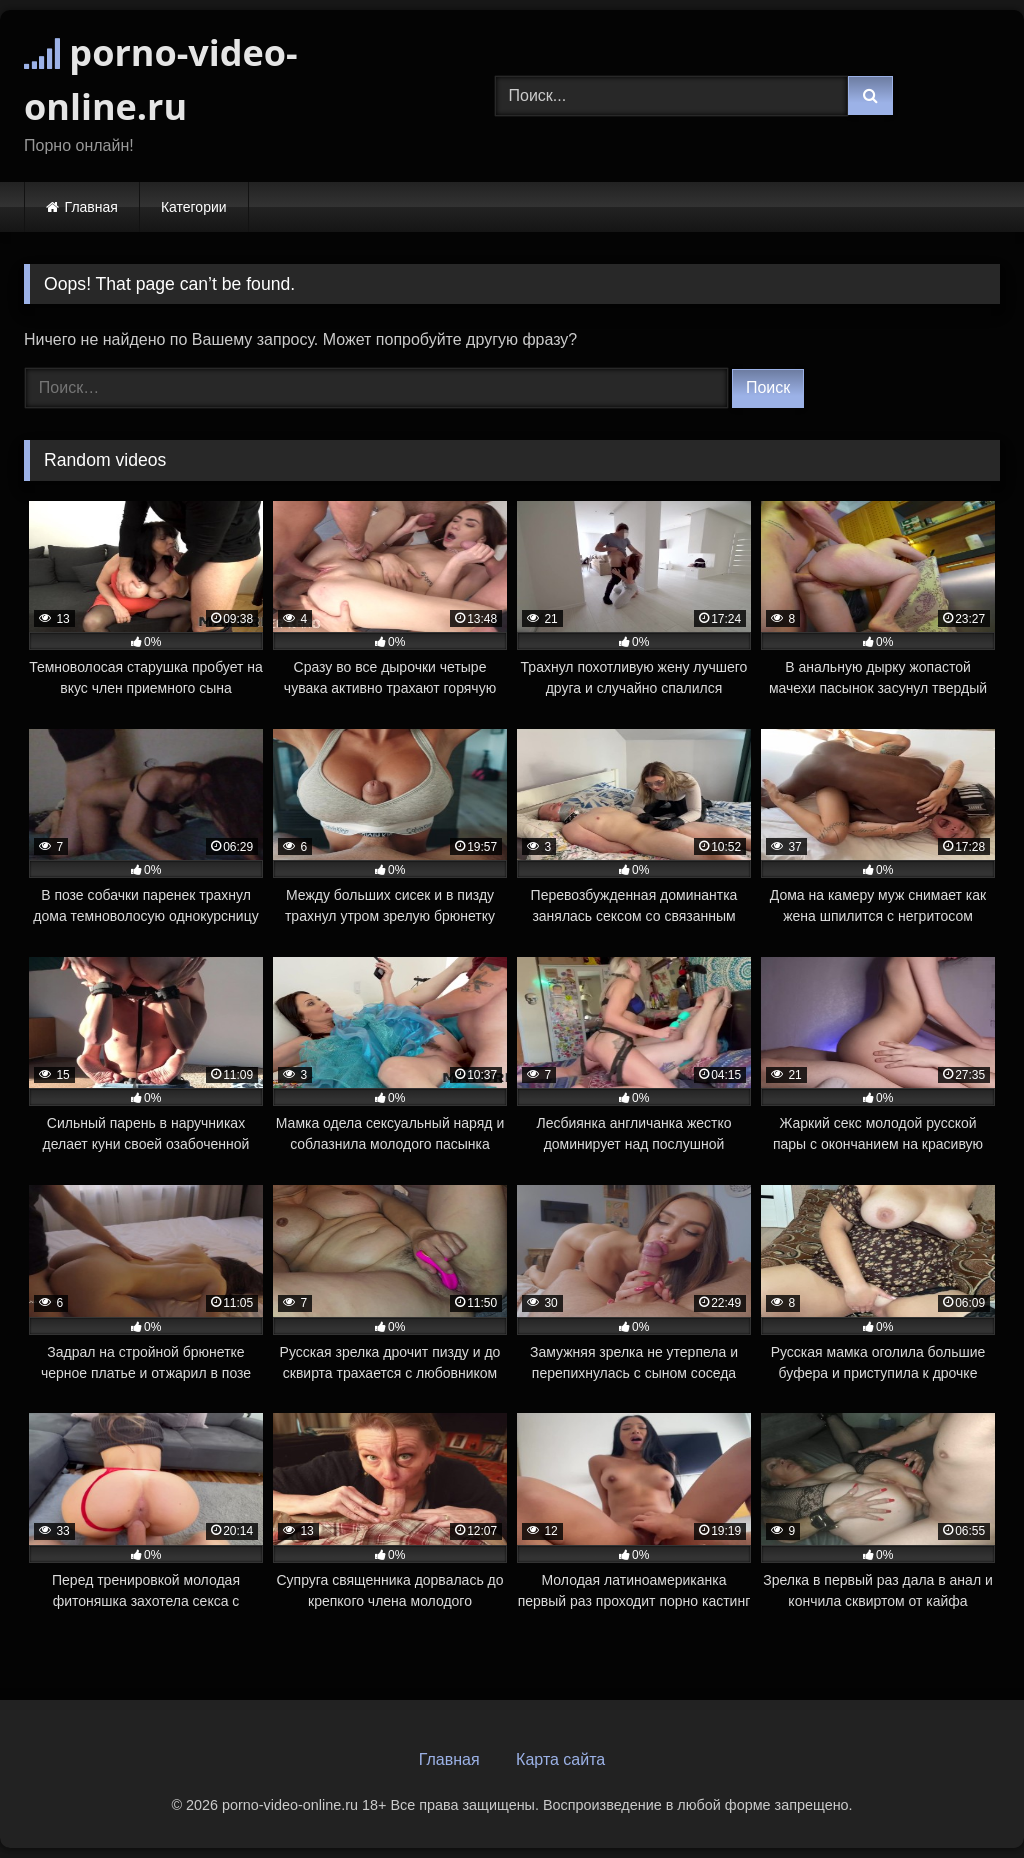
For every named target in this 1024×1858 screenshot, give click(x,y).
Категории (194, 207)
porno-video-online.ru (161, 79)
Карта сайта (560, 1759)
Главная (91, 207)
